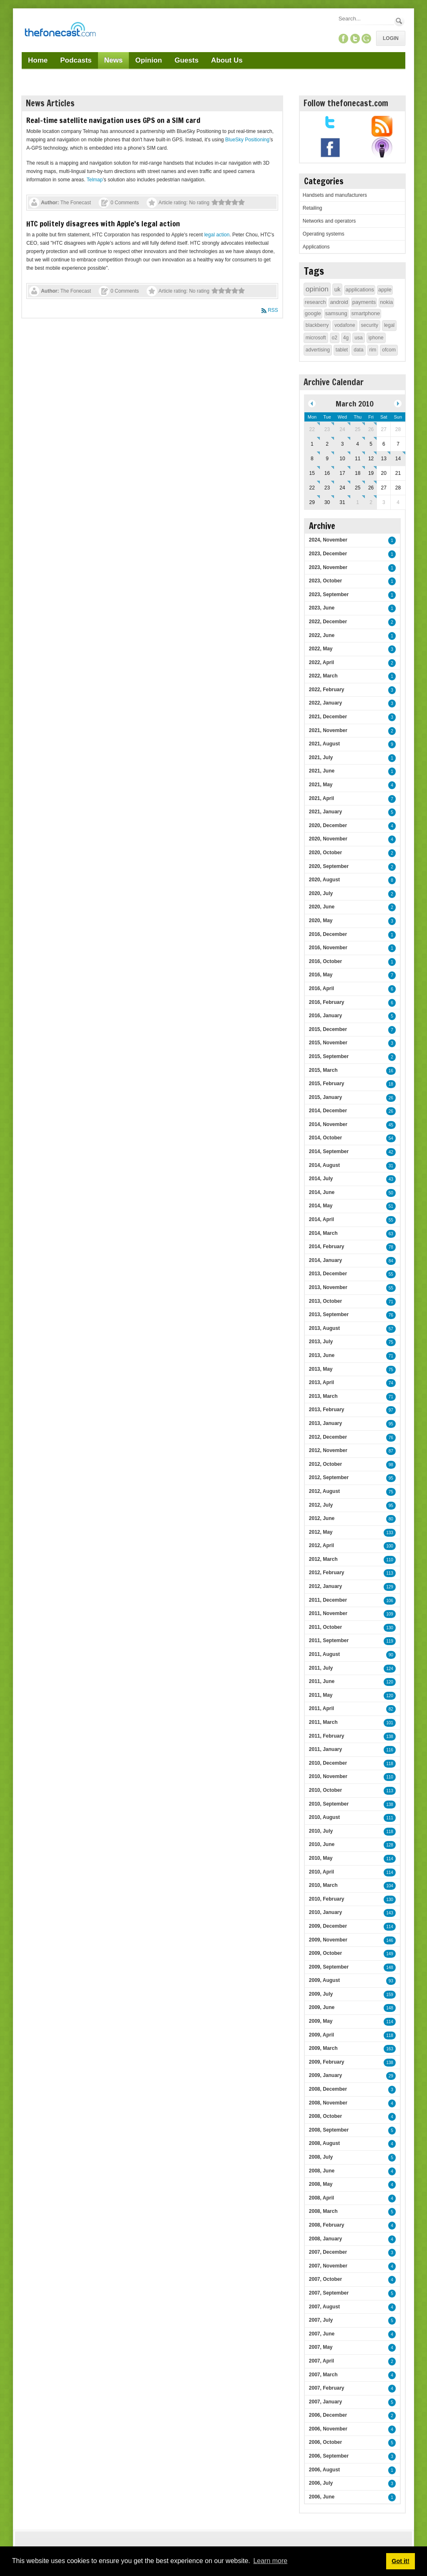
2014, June (321, 1192)
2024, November (328, 540)
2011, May (321, 1695)
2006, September (329, 2456)
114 (389, 1858)
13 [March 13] (384, 459)
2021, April (321, 798)
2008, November (328, 2103)
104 (389, 1886)
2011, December (328, 1600)
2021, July (321, 757)
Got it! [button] (400, 2561)
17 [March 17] (342, 473)
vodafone (344, 325)
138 (389, 1736)
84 (391, 1261)
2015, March (323, 1070)
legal (389, 325)
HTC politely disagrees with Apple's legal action (103, 223)
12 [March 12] (371, 459)
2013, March (323, 1396)
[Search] (365, 18)
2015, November (328, 1043)
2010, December (328, 1763)
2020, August (324, 880)
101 (389, 1723)
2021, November (328, 730)
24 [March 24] (342, 488)
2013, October (325, 1301)
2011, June (321, 1681)
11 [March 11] (357, 459)
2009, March (323, 2048)
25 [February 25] (357, 429)
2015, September (329, 1056)
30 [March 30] (327, 502)
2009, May (321, 2021)
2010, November (328, 1776)
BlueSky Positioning (247, 140)
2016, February (326, 1002)
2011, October (325, 1627)
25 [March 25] (357, 488)
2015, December (328, 1029)
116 (389, 1750)
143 (389, 1913)
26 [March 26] (371, 488)
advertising (318, 350)
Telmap (95, 180)
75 (391, 1342)
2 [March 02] (327, 444)
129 (389, 1587)
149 (389, 1953)
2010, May (321, 1858)
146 (389, 1940)
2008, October (325, 2116)
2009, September (329, 1967)
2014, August (324, 1165)
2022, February (326, 689)
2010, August (324, 1817)
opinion (317, 289)
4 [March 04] (357, 444)
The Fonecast (75, 203)
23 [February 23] (327, 429)
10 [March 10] (342, 459)
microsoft (316, 338)
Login (391, 38)
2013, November (328, 1287)
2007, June (321, 2334)
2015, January (325, 1097)
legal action (217, 235)
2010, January (325, 1912)
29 (391, 2076)
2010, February (326, 1899)
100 (389, 1546)
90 (391, 1655)
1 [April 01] (357, 502)
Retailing (312, 208)
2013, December (328, 1274)
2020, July (321, 893)
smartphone (366, 313)
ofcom (389, 350)
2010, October (325, 1790)
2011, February (326, 1736)
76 (391, 1315)
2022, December (328, 622)
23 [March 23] (327, 488)
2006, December (328, 2415)
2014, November (328, 1124)
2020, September (329, 866)
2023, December (328, 554)
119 (389, 1641)
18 (391, 1084)
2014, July (321, 1178)
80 (391, 1519)
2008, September (329, 2130)
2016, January (325, 1015)
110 (389, 1560)
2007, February (326, 2388)
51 (391, 1206)
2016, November (328, 948)
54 (391, 1138)
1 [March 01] (312, 444)
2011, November (328, 1613)
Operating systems (323, 234)
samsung (336, 313)
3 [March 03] (342, 444)
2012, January (325, 1586)
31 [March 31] (342, 502)
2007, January (325, 2402)
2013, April (321, 1382)
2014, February (326, 1246)
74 (391, 1383)
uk (337, 289)
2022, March (323, 676)
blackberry (317, 325)
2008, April (321, 2198)
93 (391, 1981)
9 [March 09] (327, 459)
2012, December (328, 1437)
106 (389, 1600)
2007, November (328, 2266)
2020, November (328, 839)
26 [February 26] (371, 429)
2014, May (321, 1206)
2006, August (324, 2470)
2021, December (328, 717)
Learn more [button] (270, 2560)
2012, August (324, 1491)
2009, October (325, 1953)
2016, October (325, 961)
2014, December (328, 1111)
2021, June (321, 771)
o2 (334, 338)
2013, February (326, 1409)
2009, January (325, 2075)
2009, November (328, 1940)
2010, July (321, 1831)
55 (391, 1220)
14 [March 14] (398, 459)
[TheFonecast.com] (60, 31)
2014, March (323, 1233)
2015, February (326, 1083)
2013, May (321, 1369)
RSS (273, 310)
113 (389, 1573)
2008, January (325, 2239)
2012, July (321, 1505)
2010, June (321, 1844)
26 (391, 1098)
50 (391, 1193)
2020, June (321, 907)
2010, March (323, 1885)
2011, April (321, 1708)
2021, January (325, 812)
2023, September (329, 594)
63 (391, 1234)
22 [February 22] (312, 429)
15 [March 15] (312, 473)
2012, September (329, 1477)
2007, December (328, 2252)
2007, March (323, 2375)
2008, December (328, 2089)
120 (389, 1682)
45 (391, 1125)
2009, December (328, 1926)
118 (389, 1763)
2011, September (329, 1640)
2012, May (321, 1532)
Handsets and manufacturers (335, 195)
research (315, 302)
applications (359, 289)
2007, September (329, 2293)
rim (373, 350)
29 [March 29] (312, 502)
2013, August (324, 1328)
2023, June (321, 608)
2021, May (321, 785)
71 (391, 1301)
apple (385, 289)
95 (391, 1424)
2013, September (329, 1314)
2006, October (325, 2442)
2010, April (321, 1872)
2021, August (324, 744)
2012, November (328, 1450)
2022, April (321, 662)
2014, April (321, 1219)
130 (389, 1627)
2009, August (324, 1980)
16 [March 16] (327, 473)
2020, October (325, 852)
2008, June (321, 2171)
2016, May (321, 975)
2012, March (323, 1559)
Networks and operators (329, 221)
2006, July (321, 2483)
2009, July (321, 1994)
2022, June (321, 635)
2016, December (328, 934)
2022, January (325, 703)
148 (389, 1967)
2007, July (321, 2320)
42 (391, 1152)
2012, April (321, 1545)
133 (389, 1532)
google (313, 313)
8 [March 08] (312, 459)
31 (391, 1166)
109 (389, 1614)
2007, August (324, 2307)
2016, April (321, 988)
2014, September (329, 1151)
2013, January (325, 1423)
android (339, 302)
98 (391, 1464)
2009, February (326, 2062)
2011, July (321, 1668)
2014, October (325, 1138)
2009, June (321, 2007)
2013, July (321, 1341)
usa (358, 338)
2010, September (329, 1804)
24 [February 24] (342, 429)
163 (389, 2049)
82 (391, 1709)
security (369, 325)
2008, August (324, 2143)
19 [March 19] (371, 473)
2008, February (326, 2225)
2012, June (321, 1518)
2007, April (321, 2361)
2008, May (321, 2184)
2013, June (321, 1355)
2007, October (325, 2279)
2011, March (323, 1722)
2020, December (328, 825)
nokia (386, 302)
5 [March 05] (370, 444)
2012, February (326, 1572)
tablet (342, 350)
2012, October (325, 1464)
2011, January (325, 1749)
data (358, 350)
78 (391, 1247)
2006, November (328, 2429)
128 (389, 1845)
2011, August (324, 1654)
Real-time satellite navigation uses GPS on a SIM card (113, 120)
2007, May (321, 2347)
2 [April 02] (370, 502)
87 (391, 1451)
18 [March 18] (357, 473)
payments (364, 302)
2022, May (321, 649)
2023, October (325, 581)
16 (391, 1071)
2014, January (325, 1260)
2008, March (323, 2211)
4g (346, 338)
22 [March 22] (312, 488)
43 (391, 1179)
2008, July (321, 2157)
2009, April (321, 2035)
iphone (376, 338)
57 (391, 1329)
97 (391, 1410)
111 (389, 1818)
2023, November (328, 567)
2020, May (321, 920)
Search (399, 21)
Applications (316, 247)
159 (389, 1994)
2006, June (321, 2497)
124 (389, 1668)
